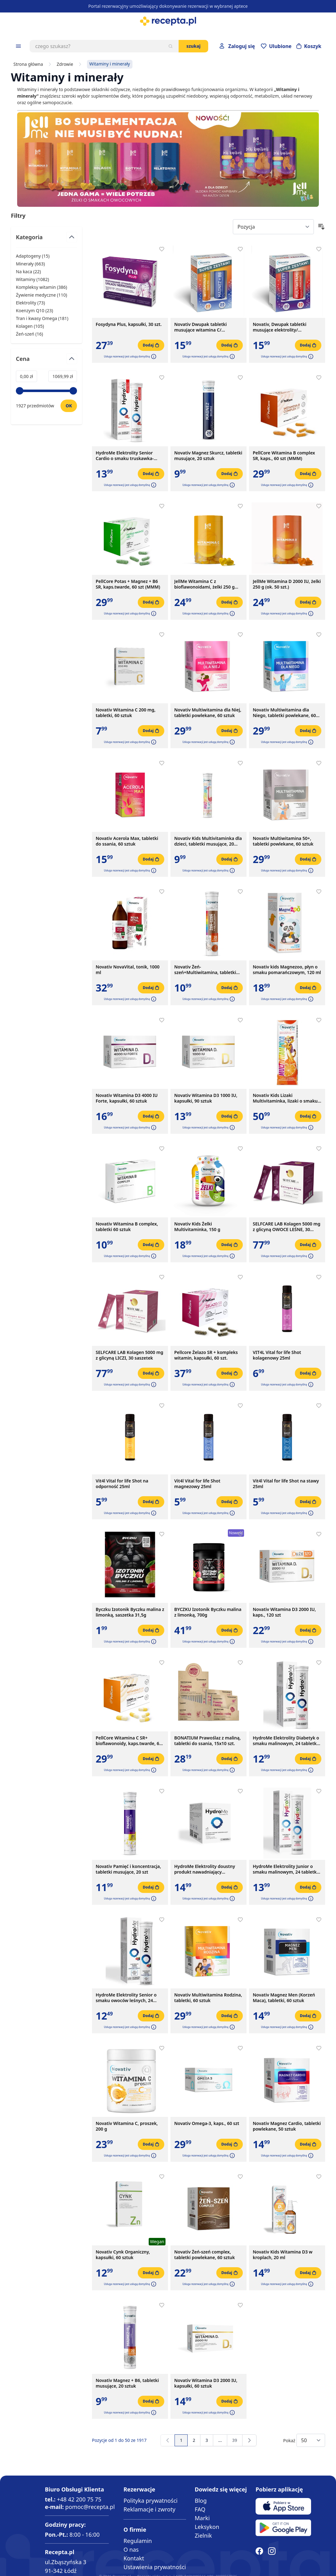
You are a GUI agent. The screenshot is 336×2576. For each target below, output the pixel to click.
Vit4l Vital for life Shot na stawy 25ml (286, 1483)
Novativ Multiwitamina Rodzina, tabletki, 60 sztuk (208, 1997)
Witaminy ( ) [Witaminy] (32, 279)
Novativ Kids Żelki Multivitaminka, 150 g (197, 1226)
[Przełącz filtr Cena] (46, 361)
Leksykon (207, 2526)
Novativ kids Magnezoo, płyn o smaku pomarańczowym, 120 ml (287, 969)
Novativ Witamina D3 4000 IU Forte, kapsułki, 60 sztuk (127, 1098)
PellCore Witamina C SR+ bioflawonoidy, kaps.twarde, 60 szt (129, 1740)
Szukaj (193, 46)
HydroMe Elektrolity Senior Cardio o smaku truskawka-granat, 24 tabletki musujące (126, 455)
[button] (153, 356)
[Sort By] (273, 226)
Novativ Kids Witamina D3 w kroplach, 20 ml (282, 2254)
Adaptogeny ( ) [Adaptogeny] (33, 256)
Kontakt (133, 2558)
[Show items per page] (310, 2440)
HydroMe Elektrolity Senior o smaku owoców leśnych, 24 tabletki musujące (126, 1997)
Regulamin (137, 2540)
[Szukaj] (170, 46)
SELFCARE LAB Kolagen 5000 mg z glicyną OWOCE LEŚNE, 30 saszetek (286, 1226)
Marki (202, 2518)
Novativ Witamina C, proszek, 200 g (127, 2126)
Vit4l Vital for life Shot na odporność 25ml (122, 1483)
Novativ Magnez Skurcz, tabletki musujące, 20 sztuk (208, 455)
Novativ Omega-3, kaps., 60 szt (206, 2123)
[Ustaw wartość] (68, 406)
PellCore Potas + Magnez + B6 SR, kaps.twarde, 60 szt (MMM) (128, 584)
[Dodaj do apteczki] (162, 249)
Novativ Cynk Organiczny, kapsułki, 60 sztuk (123, 2254)
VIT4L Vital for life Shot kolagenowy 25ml (277, 1355)
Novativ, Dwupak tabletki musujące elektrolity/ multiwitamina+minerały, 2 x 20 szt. (286, 327)
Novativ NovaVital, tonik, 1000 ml (128, 969)
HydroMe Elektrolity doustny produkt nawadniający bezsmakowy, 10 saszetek (204, 1869)
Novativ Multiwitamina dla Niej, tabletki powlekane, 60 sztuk (207, 712)
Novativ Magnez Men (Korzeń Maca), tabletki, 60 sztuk (284, 1997)
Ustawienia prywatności (154, 2567)
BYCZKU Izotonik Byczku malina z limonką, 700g (207, 1612)
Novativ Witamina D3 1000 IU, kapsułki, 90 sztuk (205, 1098)
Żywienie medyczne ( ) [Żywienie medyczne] (41, 295)
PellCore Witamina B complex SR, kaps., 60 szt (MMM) (284, 455)
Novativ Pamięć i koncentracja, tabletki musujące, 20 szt (128, 1869)
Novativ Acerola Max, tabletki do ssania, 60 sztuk (127, 841)
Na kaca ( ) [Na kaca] (28, 271)
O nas (131, 2549)
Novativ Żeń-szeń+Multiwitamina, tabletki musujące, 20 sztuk (205, 969)
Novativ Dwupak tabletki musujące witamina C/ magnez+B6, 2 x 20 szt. (200, 327)
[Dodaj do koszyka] (151, 345)
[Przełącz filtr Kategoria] (46, 240)
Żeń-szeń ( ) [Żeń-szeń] (29, 334)
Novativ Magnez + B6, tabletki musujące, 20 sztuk (127, 2383)
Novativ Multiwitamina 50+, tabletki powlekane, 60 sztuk (283, 841)
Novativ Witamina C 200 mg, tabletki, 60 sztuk (126, 712)
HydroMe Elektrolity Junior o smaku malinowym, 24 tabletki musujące (285, 1869)
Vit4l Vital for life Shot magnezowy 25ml (197, 1483)
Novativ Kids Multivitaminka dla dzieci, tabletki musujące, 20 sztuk (208, 841)
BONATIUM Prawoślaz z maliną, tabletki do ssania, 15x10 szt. (207, 1740)
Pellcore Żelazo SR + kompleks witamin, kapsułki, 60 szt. (206, 1355)
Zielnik (203, 2535)
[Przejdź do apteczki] (276, 46)
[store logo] (168, 21)
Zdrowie (65, 64)
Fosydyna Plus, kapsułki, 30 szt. (129, 324)
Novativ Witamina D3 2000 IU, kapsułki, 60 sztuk (205, 2383)
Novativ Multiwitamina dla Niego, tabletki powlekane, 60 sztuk (284, 712)
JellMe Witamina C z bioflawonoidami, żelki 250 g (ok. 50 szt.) (204, 584)
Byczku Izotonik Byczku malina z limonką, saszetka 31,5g (130, 1612)
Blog (201, 2500)
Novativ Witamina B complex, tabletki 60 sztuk (127, 1226)
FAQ (200, 2509)
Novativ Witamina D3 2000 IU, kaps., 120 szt (284, 1612)
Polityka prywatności (150, 2500)
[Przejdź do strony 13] (220, 2440)
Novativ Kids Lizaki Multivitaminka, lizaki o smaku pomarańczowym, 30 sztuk (285, 1098)
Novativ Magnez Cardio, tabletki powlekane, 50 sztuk (287, 2126)
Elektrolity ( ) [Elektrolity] (30, 302)
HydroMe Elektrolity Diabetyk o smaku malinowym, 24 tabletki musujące (286, 1740)
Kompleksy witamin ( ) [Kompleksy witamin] (41, 287)
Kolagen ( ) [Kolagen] (30, 326)
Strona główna (28, 64)
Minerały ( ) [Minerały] (30, 263)
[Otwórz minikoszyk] (308, 46)
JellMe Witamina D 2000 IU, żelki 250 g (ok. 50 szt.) (287, 584)
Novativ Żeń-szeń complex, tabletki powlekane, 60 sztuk (204, 2254)
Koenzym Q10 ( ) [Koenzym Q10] (34, 310)
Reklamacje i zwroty (149, 2509)
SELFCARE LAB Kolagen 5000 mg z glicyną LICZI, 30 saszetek (129, 1355)
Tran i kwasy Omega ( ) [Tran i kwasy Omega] (42, 318)
